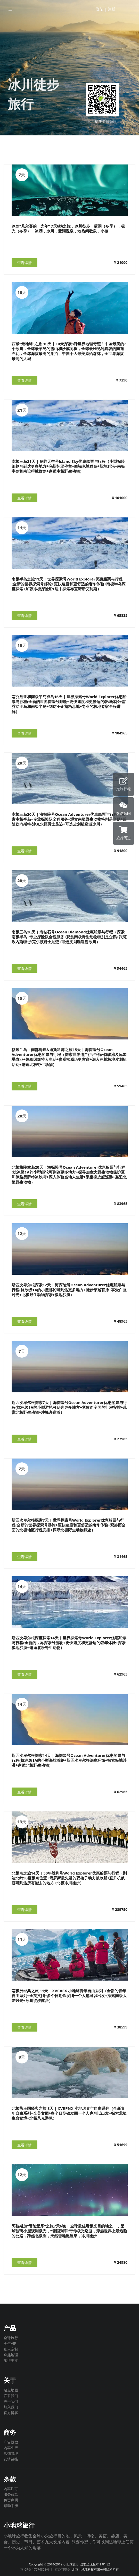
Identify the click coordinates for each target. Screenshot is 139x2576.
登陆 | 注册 (106, 9)
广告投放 (11, 2442)
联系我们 (11, 2395)
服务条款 (11, 2494)
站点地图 (11, 2390)
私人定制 (11, 2349)
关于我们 (11, 2401)
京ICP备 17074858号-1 (36, 2569)
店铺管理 (11, 2453)
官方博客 (11, 2412)
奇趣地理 (11, 2354)
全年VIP (10, 2343)
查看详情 (24, 262)
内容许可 (11, 2489)
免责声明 (11, 2499)
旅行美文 (11, 2360)
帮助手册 (11, 2505)
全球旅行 (11, 2338)
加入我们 (11, 2407)
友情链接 (11, 2459)
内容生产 (11, 2447)
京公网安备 (62, 2569)
